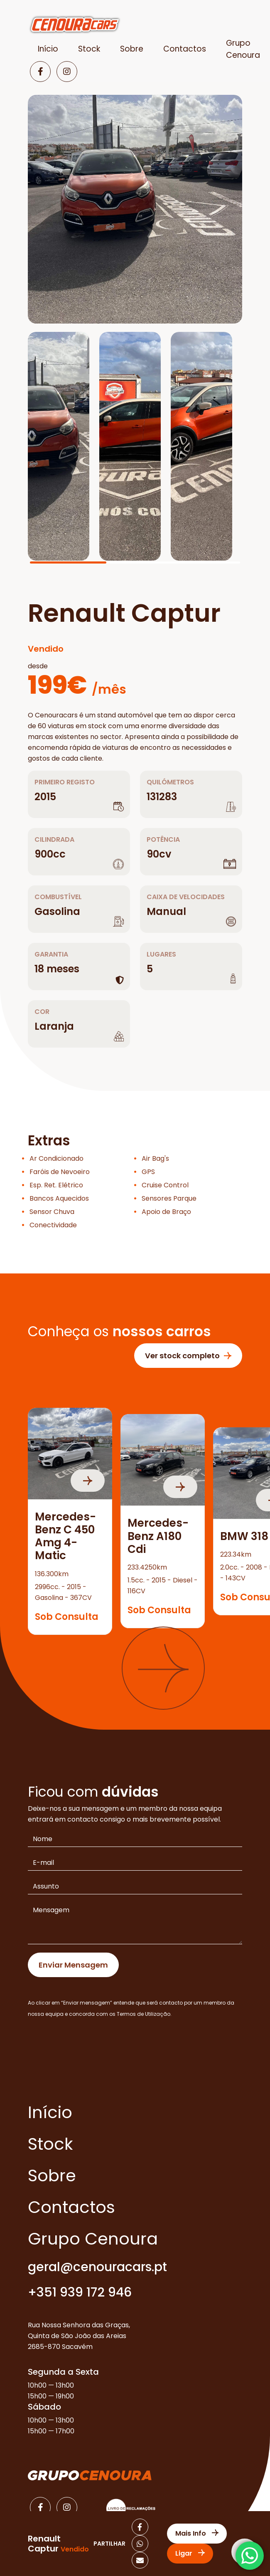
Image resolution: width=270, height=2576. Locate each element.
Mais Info (196, 2533)
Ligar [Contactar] (190, 2553)
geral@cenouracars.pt (97, 2267)
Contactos (184, 49)
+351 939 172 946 (80, 2293)
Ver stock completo (188, 1355)
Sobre (131, 49)
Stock (89, 49)
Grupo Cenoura (93, 2239)
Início (48, 49)
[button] (163, 1668)
